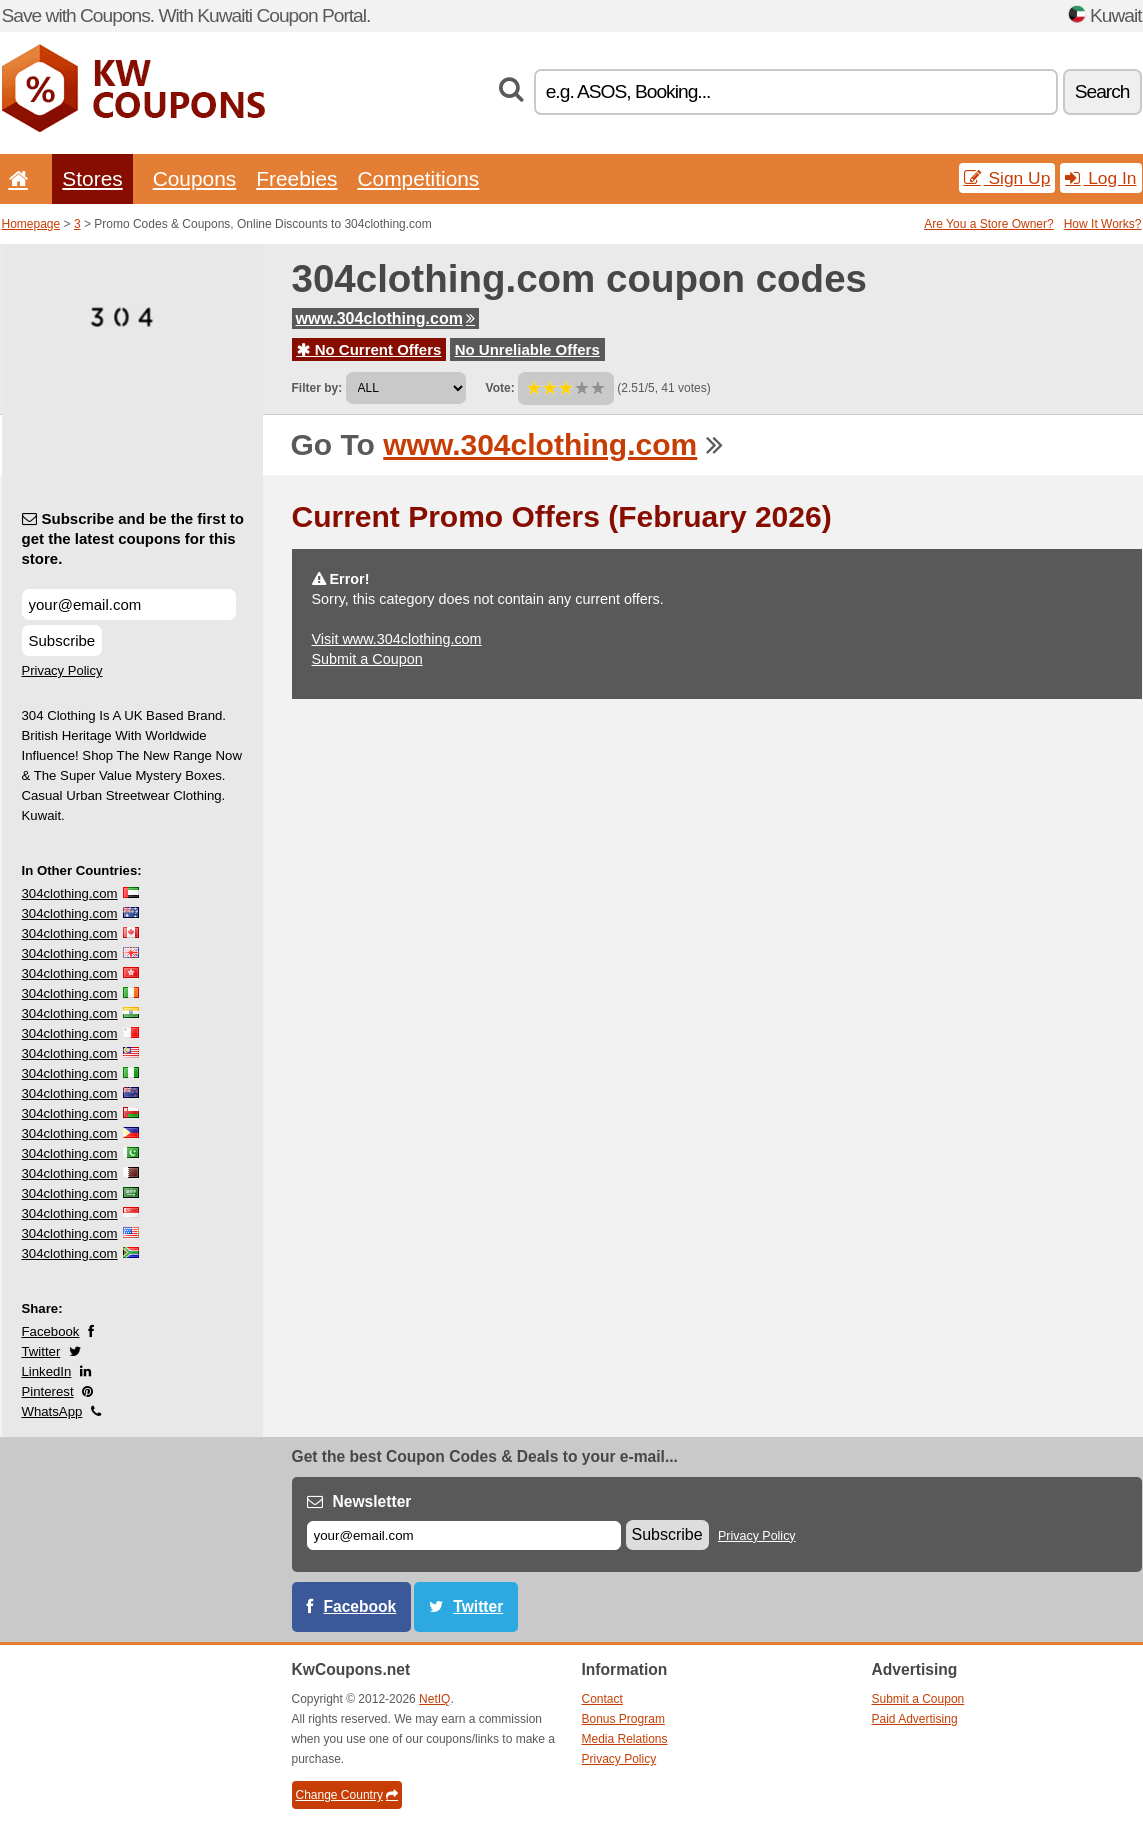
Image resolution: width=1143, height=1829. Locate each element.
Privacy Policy (62, 670)
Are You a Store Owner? (988, 224)
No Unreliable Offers (527, 349)
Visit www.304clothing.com (397, 639)
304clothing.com (70, 893)
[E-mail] (464, 1535)
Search (1102, 91)
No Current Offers (369, 349)
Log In (1100, 178)
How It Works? (1103, 224)
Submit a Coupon (367, 659)
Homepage (31, 224)
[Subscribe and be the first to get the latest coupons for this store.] (129, 604)
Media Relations (625, 1739)
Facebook (51, 1331)
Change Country (347, 1795)
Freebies (296, 178)
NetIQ (434, 1699)
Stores (92, 178)
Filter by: (317, 388)
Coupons (195, 178)
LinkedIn (47, 1371)
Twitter (41, 1351)
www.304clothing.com (385, 318)
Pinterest (48, 1391)
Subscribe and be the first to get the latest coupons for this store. (133, 538)
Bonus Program (623, 1719)
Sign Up (1007, 178)
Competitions (418, 178)
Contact (602, 1699)
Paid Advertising (915, 1719)
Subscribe (62, 640)
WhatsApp (52, 1411)
